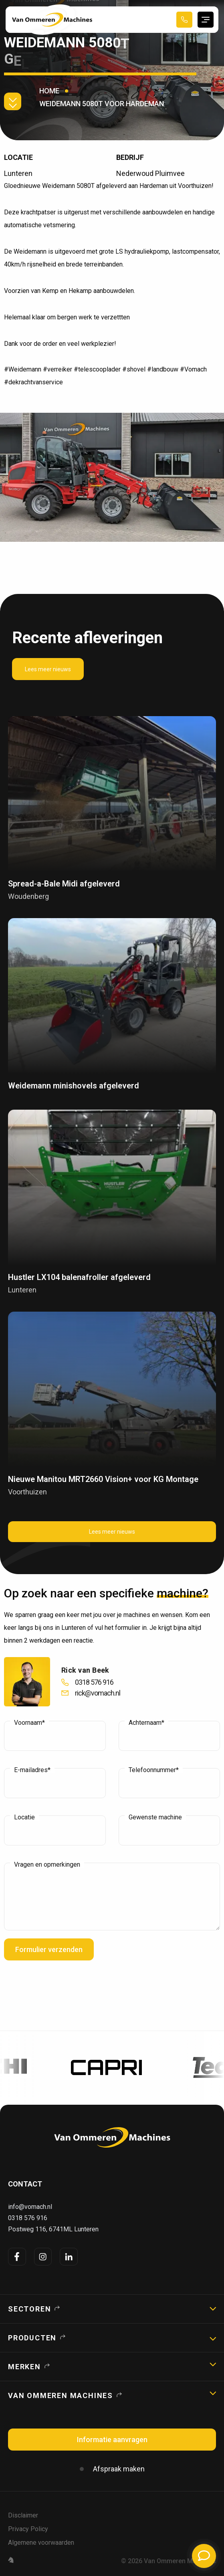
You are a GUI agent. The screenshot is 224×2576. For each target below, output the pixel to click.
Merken (24, 2366)
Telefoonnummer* (154, 1770)
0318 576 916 (27, 2218)
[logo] (112, 2137)
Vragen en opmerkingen (47, 1864)
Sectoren (29, 2309)
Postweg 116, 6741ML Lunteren (53, 2229)
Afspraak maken (119, 2469)
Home (49, 91)
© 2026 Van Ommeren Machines (168, 2561)
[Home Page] (52, 19)
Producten (32, 2338)
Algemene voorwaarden (41, 2542)
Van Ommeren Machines (60, 2395)
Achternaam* (146, 1723)
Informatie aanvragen (112, 2439)
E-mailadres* (32, 1770)
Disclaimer (23, 2515)
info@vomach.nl (30, 2207)
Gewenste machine (155, 1817)
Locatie (24, 1817)
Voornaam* (29, 1723)
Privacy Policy (28, 2529)
